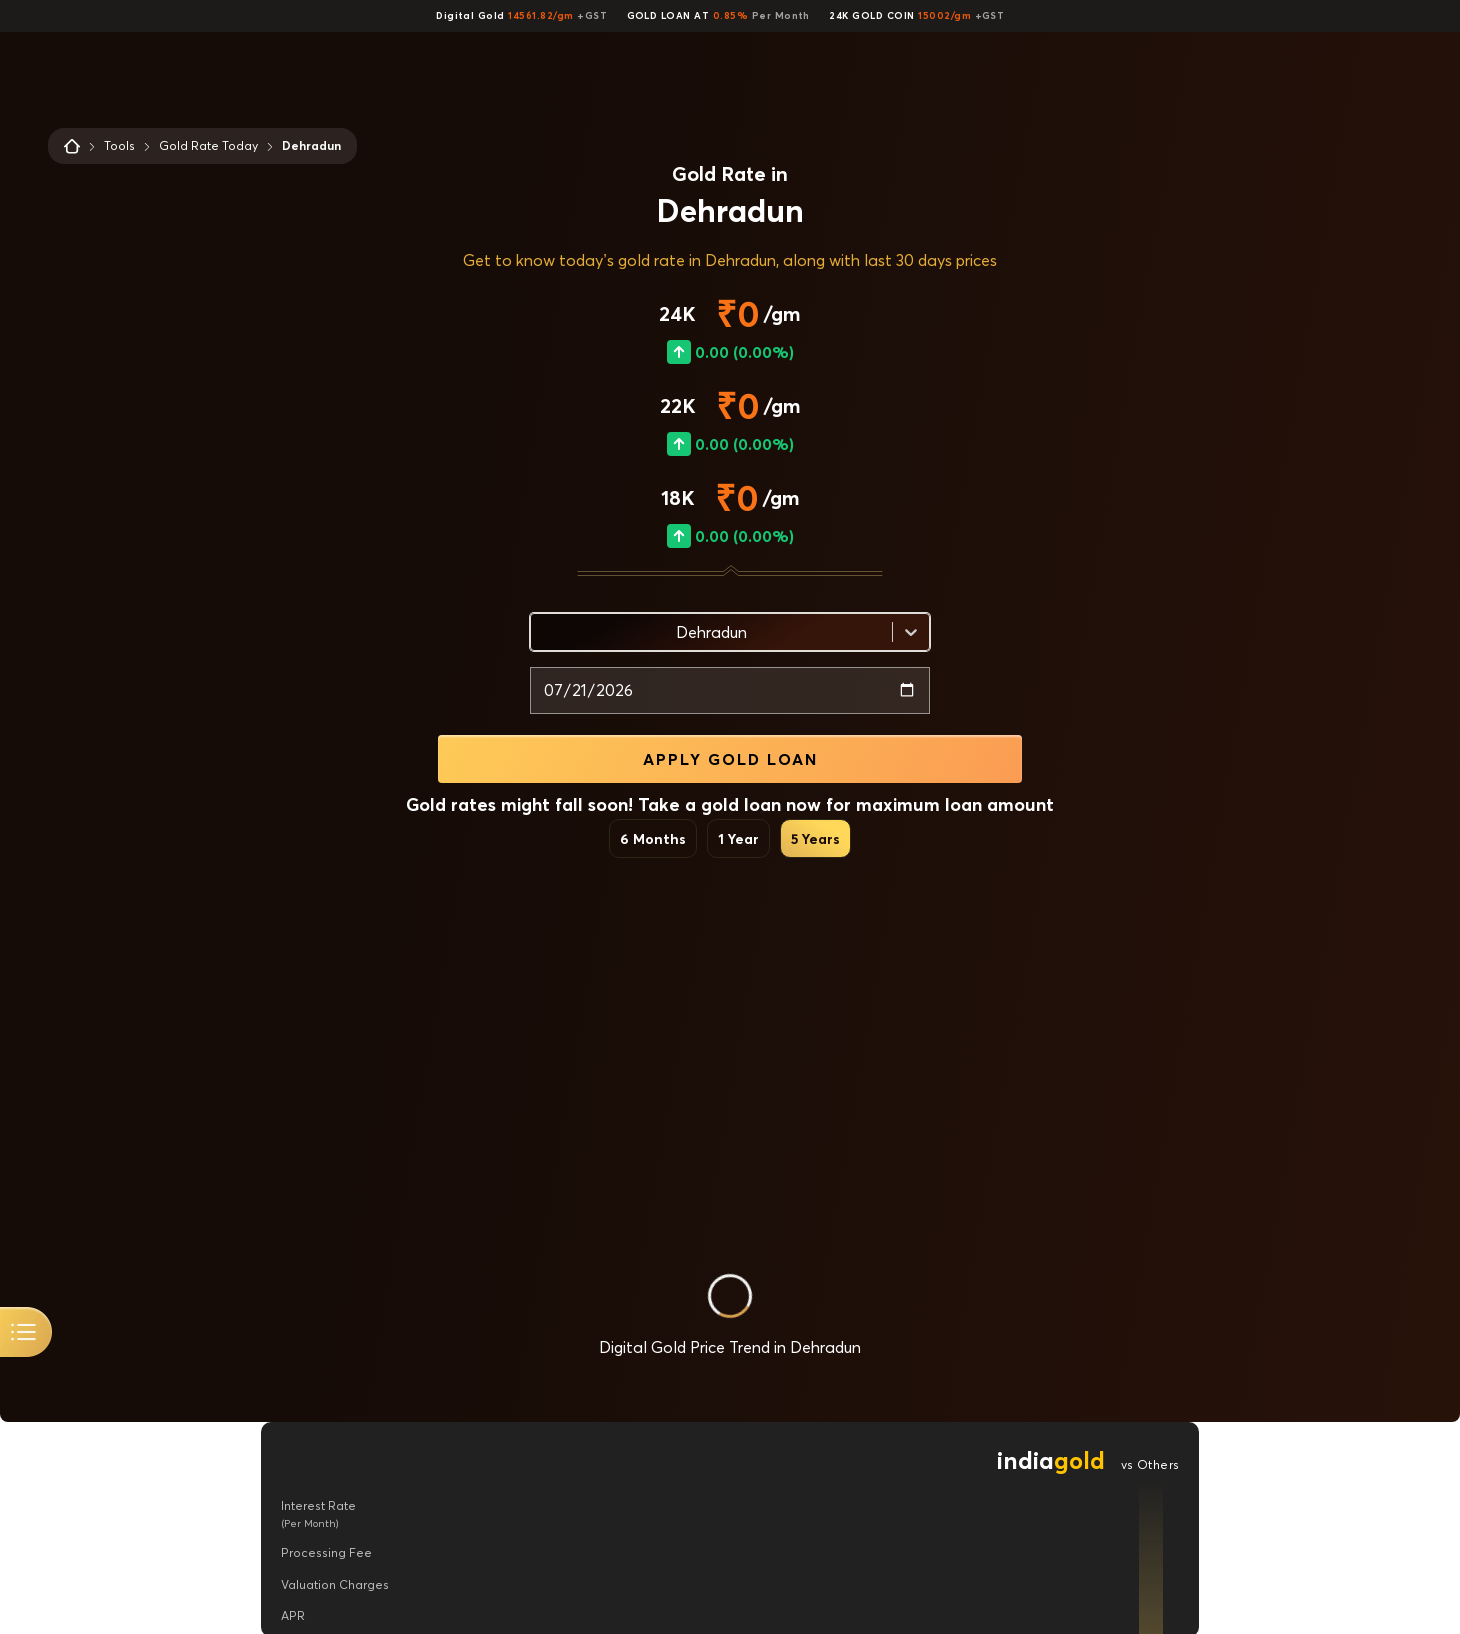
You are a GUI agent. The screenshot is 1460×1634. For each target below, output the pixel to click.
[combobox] (543, 632)
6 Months (653, 838)
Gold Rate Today (208, 145)
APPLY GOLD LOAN (730, 759)
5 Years (815, 838)
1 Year (738, 838)
